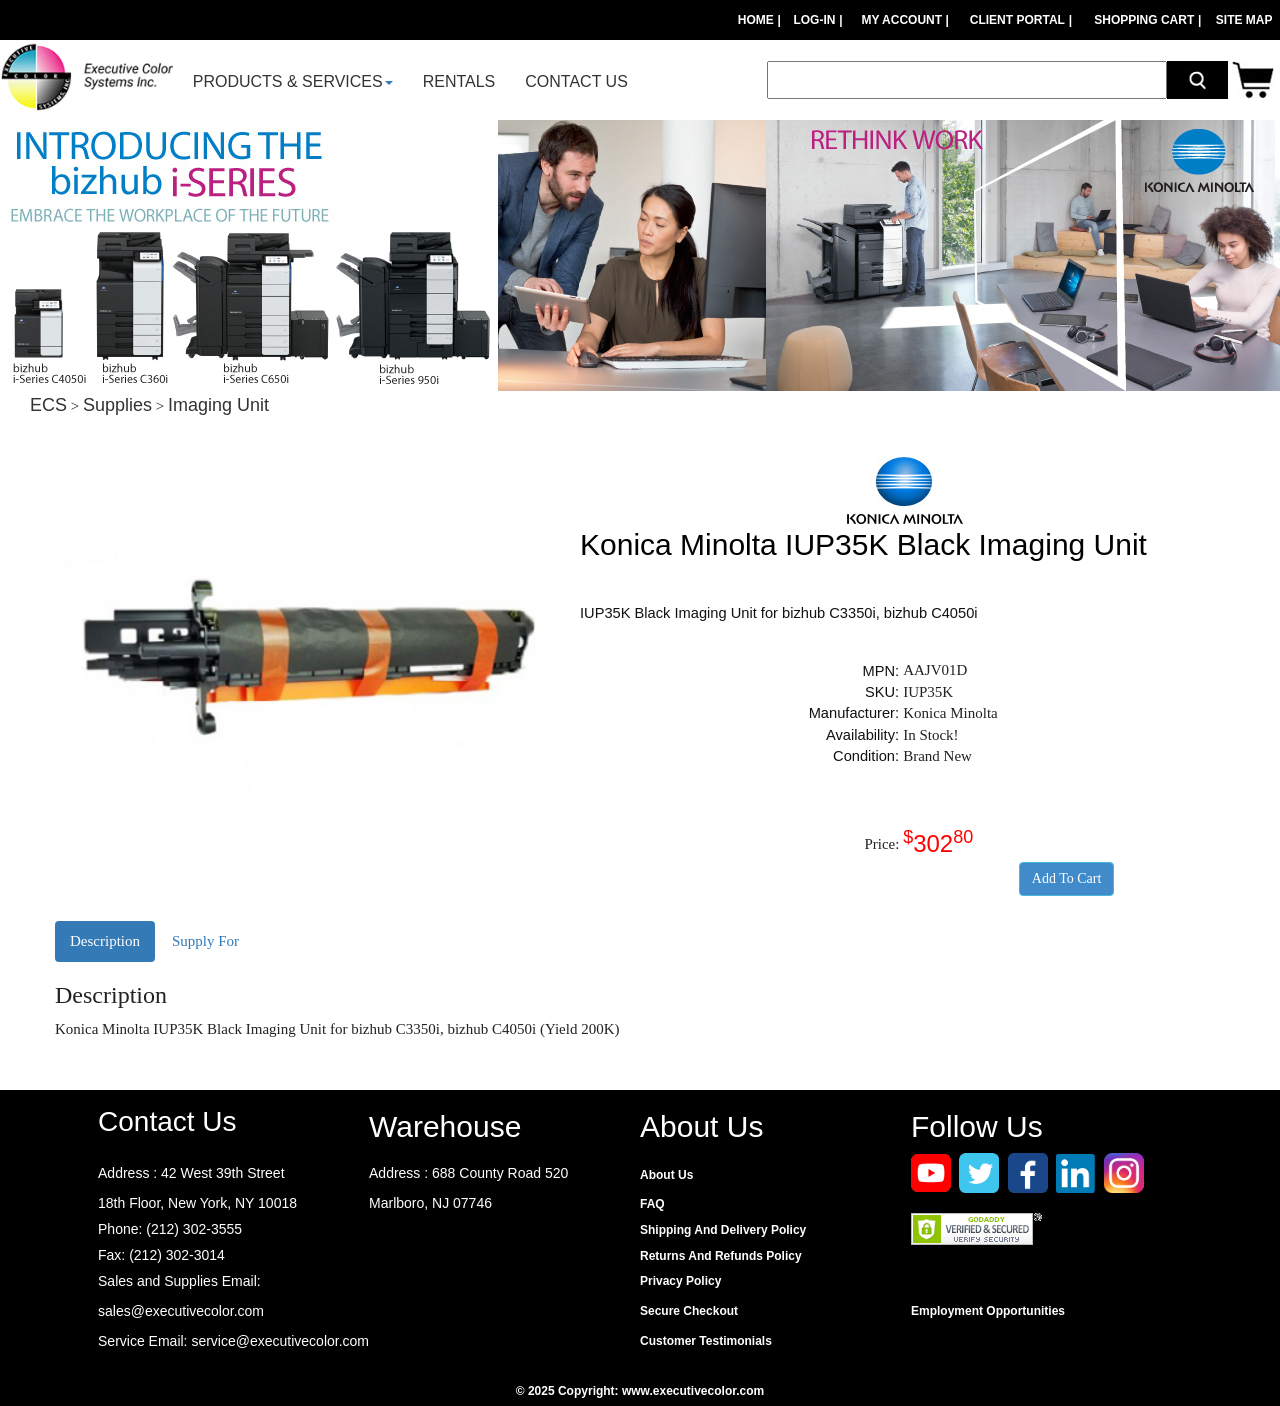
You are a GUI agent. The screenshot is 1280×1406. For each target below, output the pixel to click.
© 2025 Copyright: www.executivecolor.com (640, 1391)
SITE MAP (1244, 20)
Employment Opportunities (988, 1311)
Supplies (117, 405)
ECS (48, 405)
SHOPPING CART (1144, 20)
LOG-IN (814, 20)
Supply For (205, 941)
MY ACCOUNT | (906, 20)
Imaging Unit (218, 405)
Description (105, 941)
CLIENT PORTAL (1017, 20)
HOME (756, 20)
